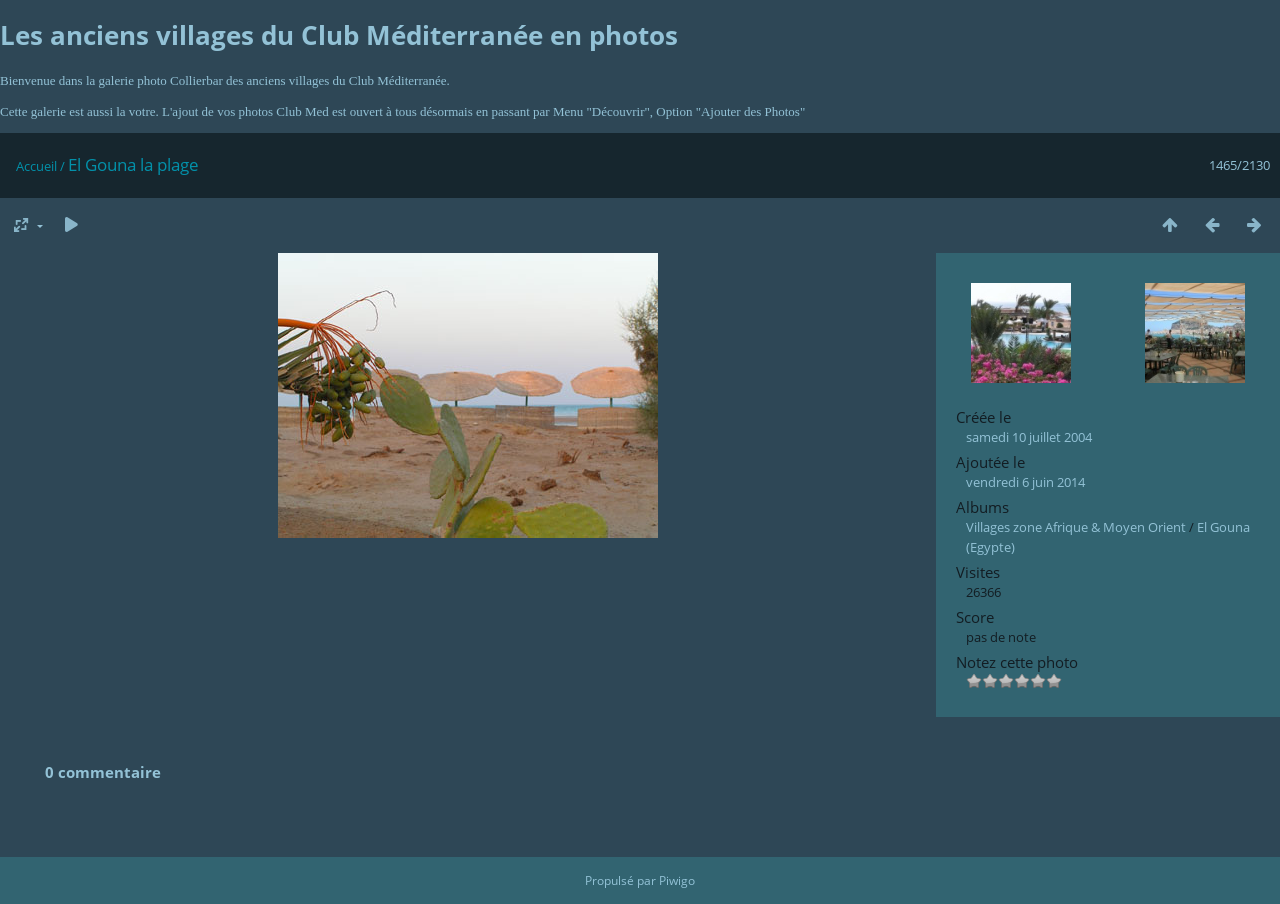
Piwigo (677, 880)
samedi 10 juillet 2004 (1029, 437)
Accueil (36, 166)
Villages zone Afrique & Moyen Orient (1076, 527)
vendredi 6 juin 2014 (1025, 482)
